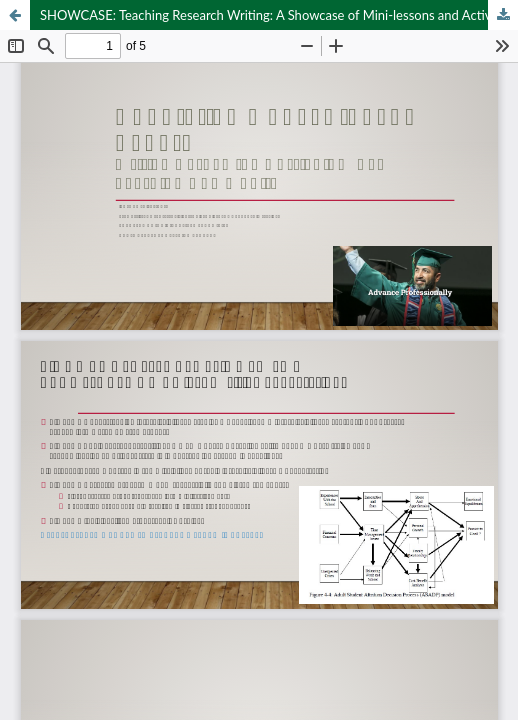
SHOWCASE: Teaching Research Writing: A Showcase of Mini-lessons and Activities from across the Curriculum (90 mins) (279, 15)
